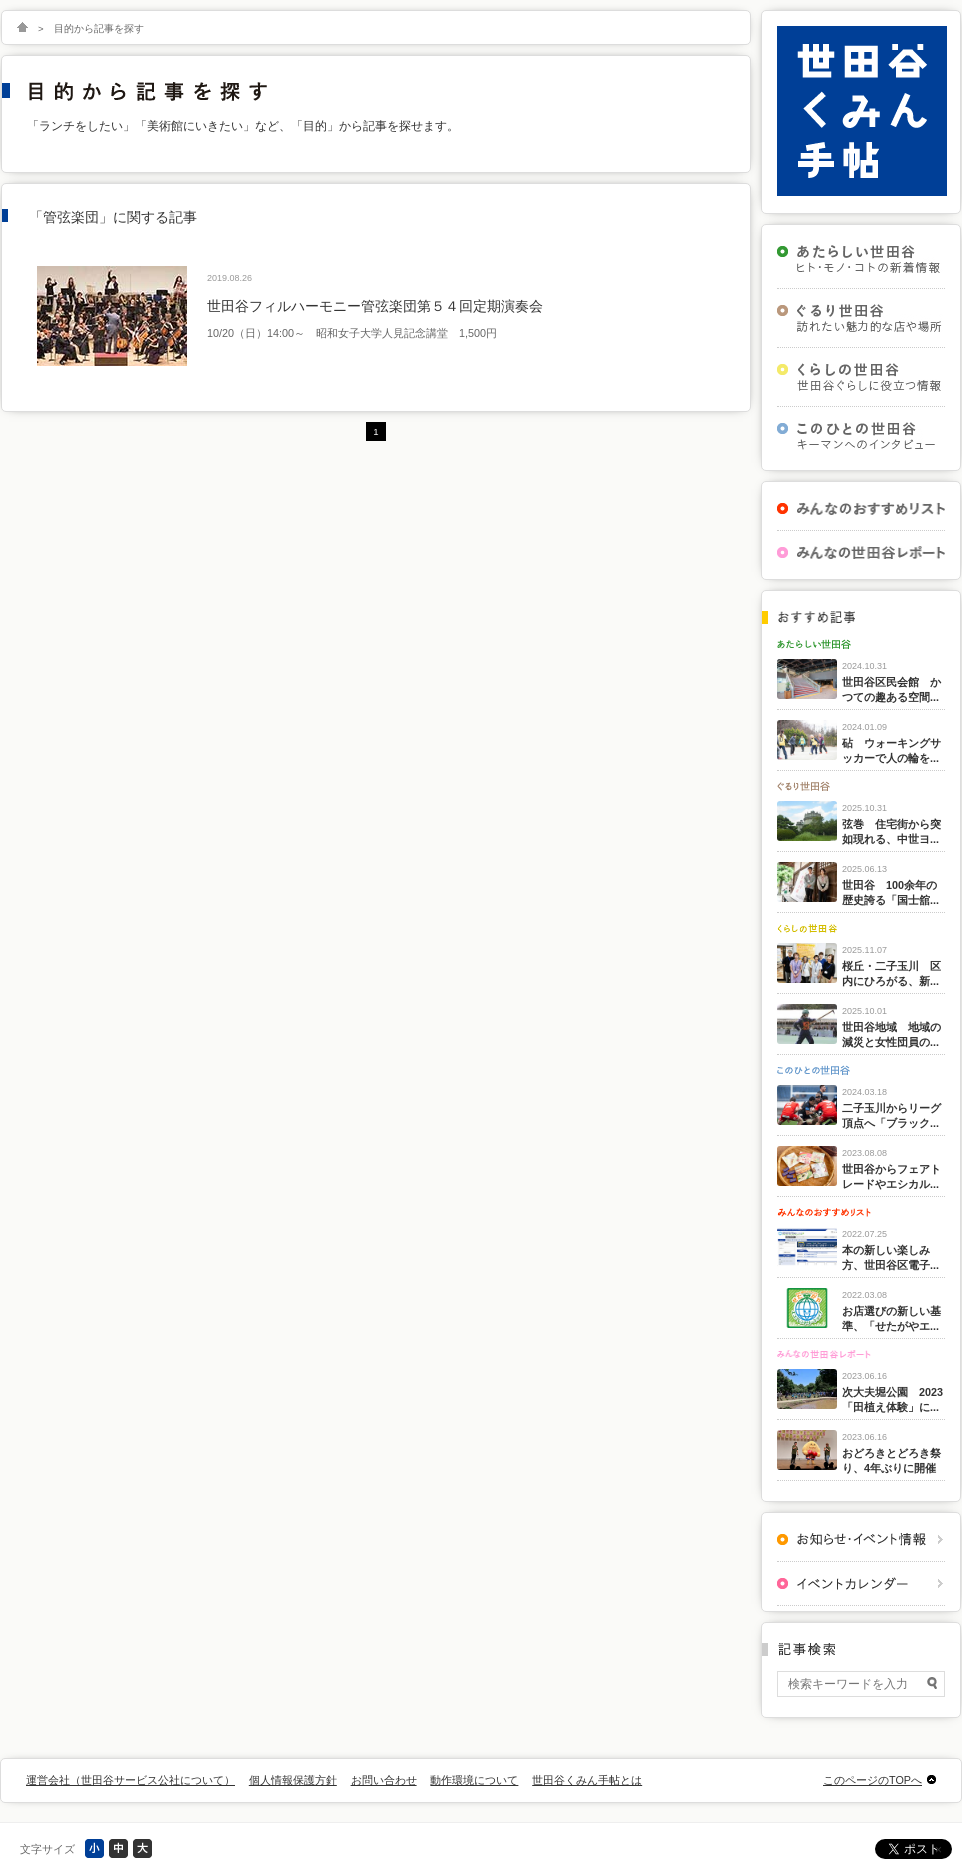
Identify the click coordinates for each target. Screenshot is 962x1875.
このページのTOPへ (872, 1780)
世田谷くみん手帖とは (587, 1780)
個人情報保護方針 (293, 1780)
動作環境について (474, 1780)
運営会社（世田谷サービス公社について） (130, 1780)
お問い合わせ (384, 1780)
